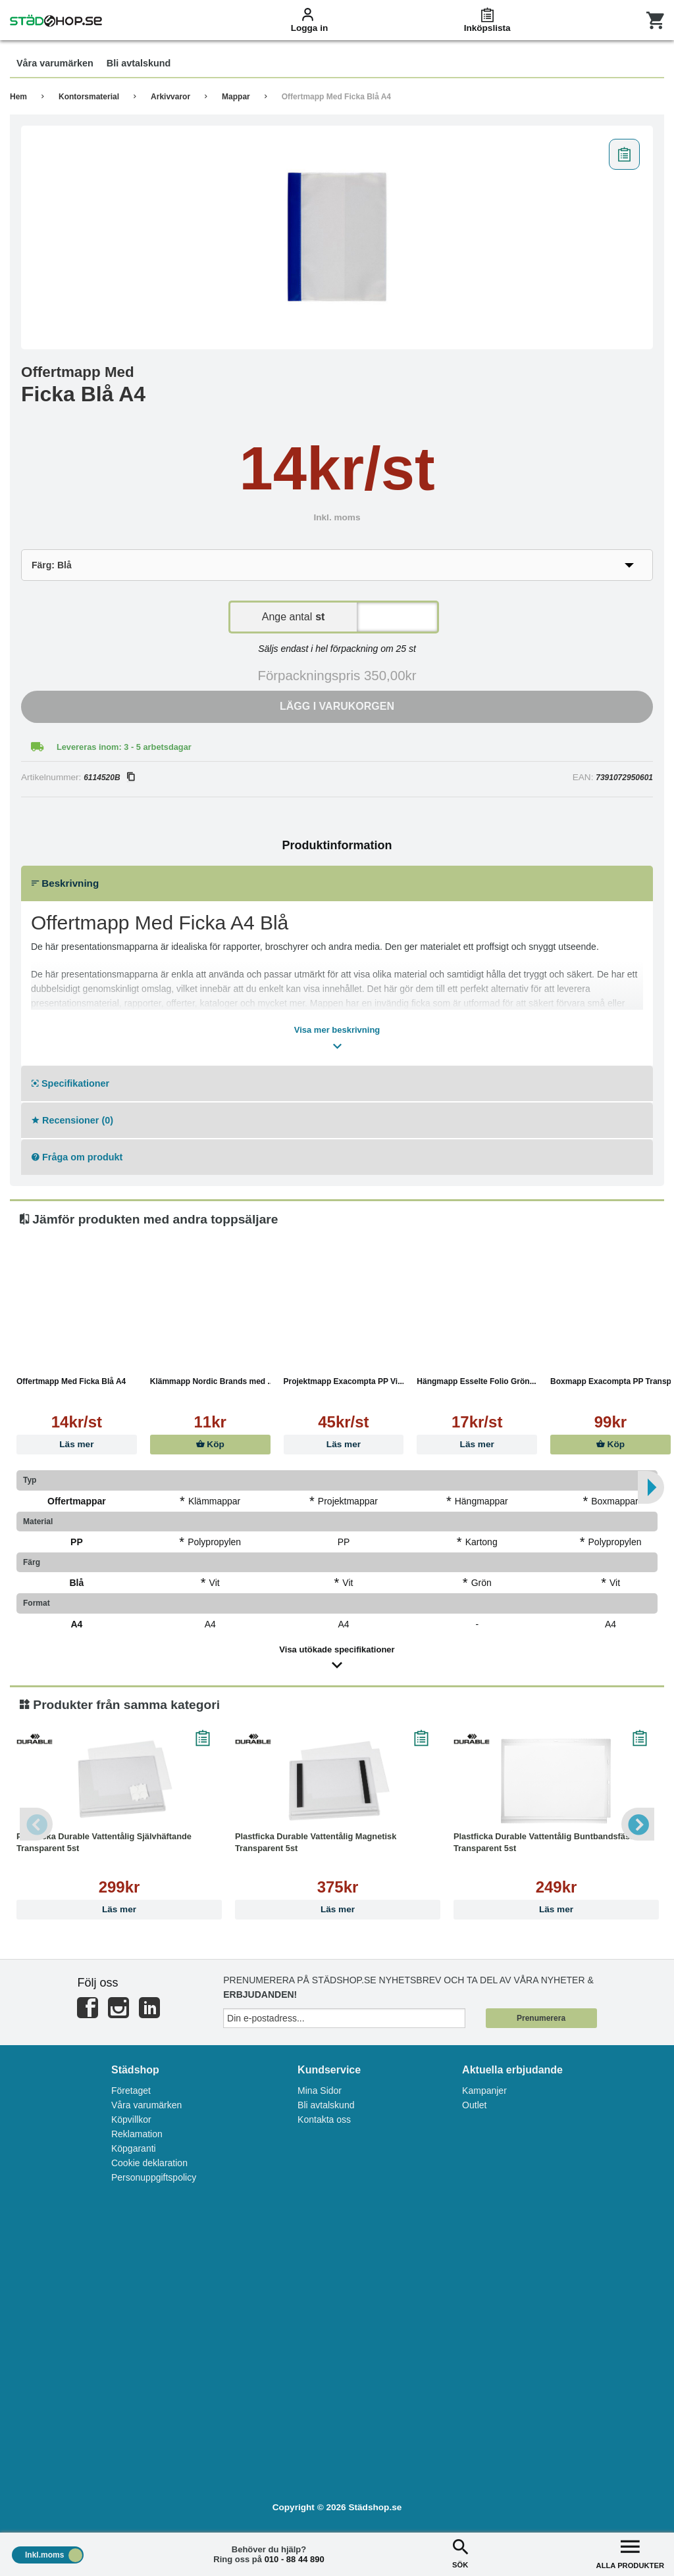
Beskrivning (65, 883)
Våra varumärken (146, 2105)
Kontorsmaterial (89, 96)
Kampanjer (484, 2090)
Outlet (474, 2105)
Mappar (236, 96)
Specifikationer (70, 1083)
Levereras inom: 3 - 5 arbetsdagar (124, 747)
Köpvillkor (131, 2119)
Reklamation (137, 2134)
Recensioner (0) (72, 1120)
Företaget (131, 2090)
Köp (210, 1444)
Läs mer (76, 1444)
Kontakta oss (324, 2119)
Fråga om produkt (77, 1157)
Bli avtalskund (326, 2105)
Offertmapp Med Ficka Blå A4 (336, 96)
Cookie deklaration (149, 2163)
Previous (36, 1824)
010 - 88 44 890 (294, 2559)
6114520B (109, 777)
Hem (18, 96)
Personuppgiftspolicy (153, 2177)
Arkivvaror (170, 96)
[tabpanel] (337, 237)
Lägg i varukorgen (337, 706)
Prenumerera (541, 2018)
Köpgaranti (133, 2148)
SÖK (460, 2553)
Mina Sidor (320, 2090)
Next (637, 1824)
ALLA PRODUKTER (630, 2552)
